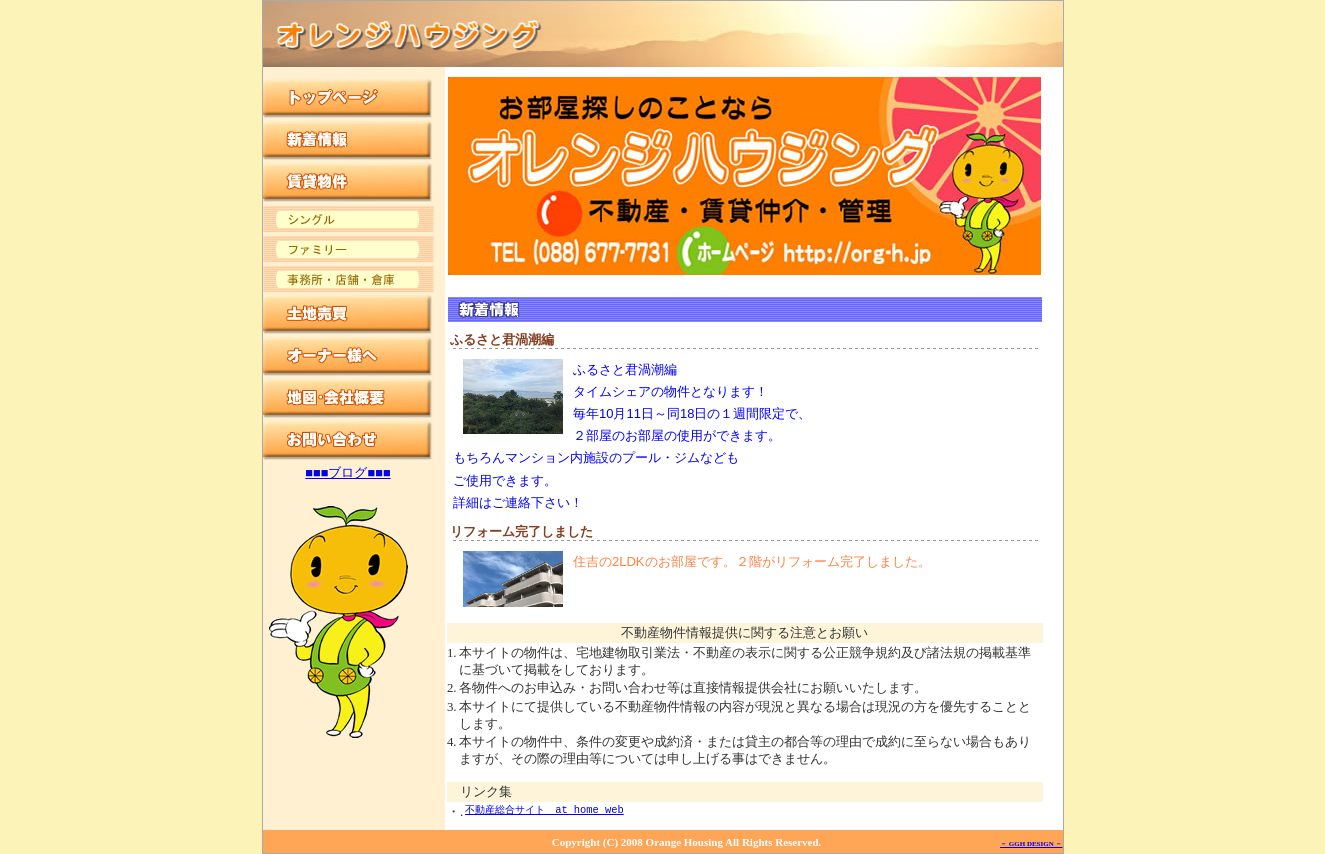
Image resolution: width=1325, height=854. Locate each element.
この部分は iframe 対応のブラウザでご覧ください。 (354, 432)
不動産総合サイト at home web (544, 810)
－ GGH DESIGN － (1031, 844)
